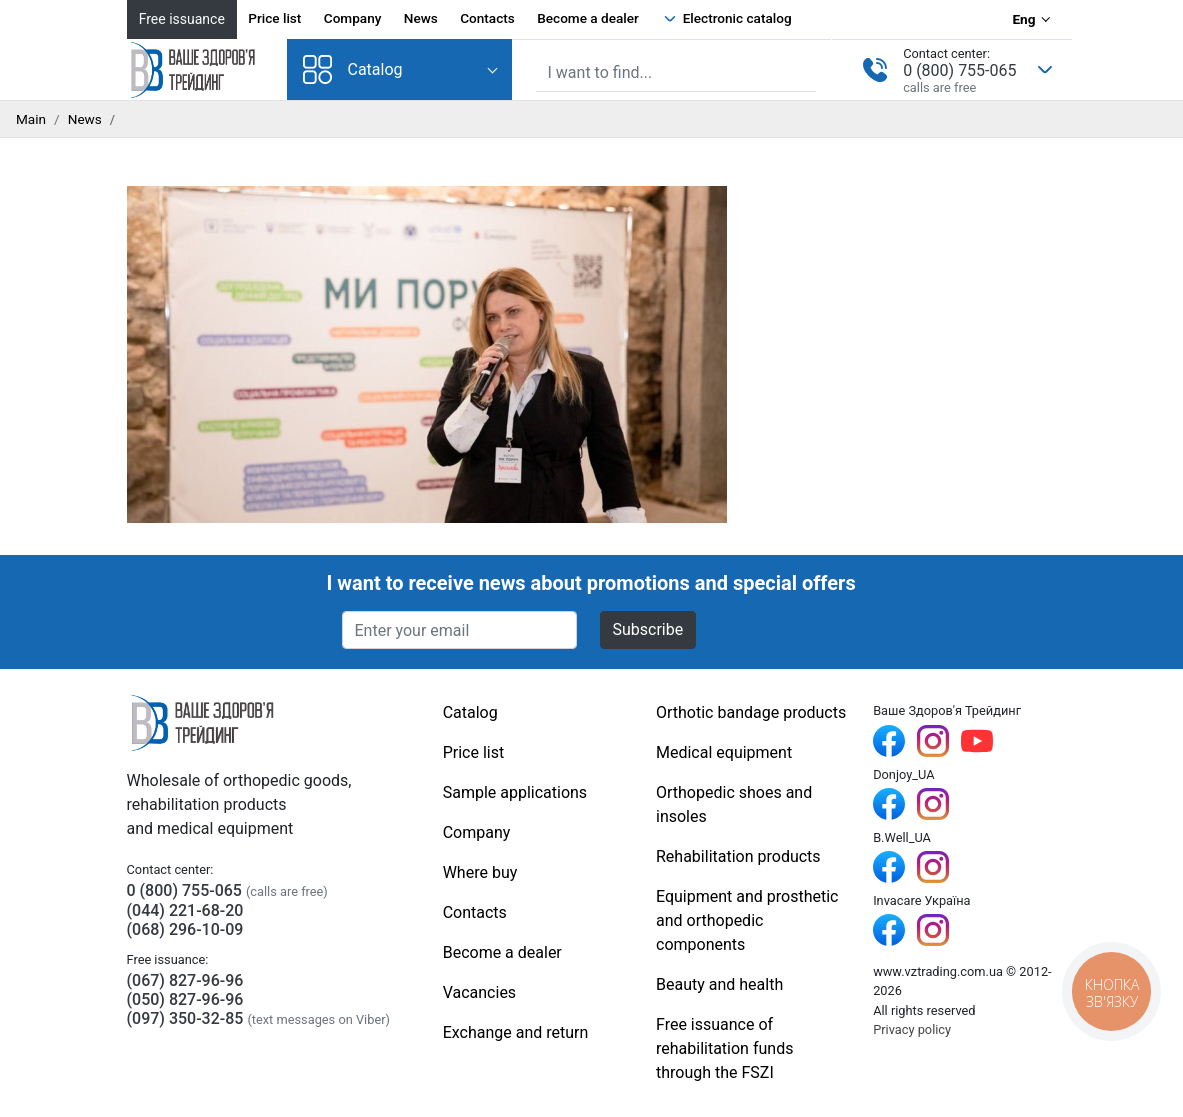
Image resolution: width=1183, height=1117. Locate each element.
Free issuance (182, 19)
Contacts (487, 18)
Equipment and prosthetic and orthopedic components (747, 920)
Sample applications (515, 792)
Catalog (353, 69)
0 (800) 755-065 (959, 70)
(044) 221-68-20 (185, 910)
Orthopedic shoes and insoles (734, 804)
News (421, 18)
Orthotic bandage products (751, 712)
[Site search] (676, 73)
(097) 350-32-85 (185, 1018)
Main (31, 119)
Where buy (480, 872)
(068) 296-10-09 (185, 929)
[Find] (803, 71)
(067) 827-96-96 (185, 980)
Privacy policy (912, 1029)
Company (353, 18)
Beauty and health (719, 984)
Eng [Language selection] (1023, 19)
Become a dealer (588, 18)
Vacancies (479, 992)
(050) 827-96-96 (185, 999)
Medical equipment (724, 752)
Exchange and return (516, 1032)
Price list (274, 18)
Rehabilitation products (738, 856)
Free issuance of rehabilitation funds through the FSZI (724, 1048)
